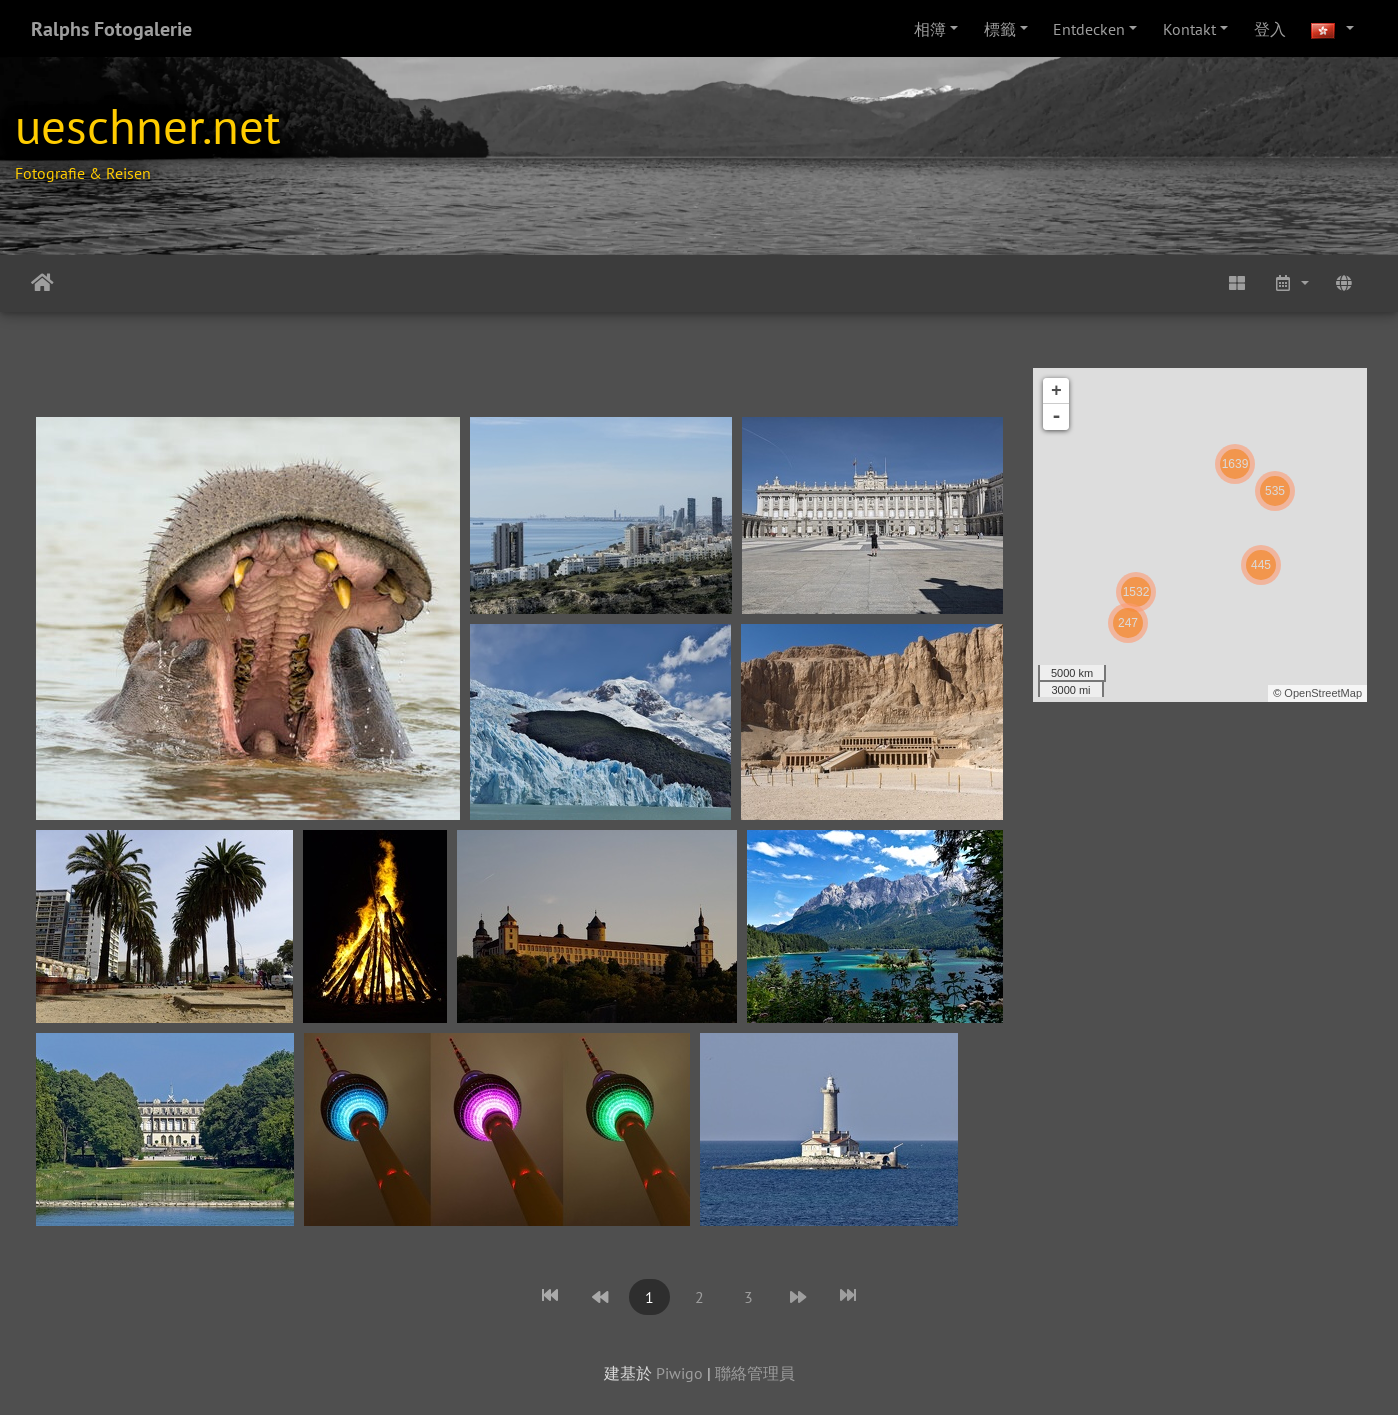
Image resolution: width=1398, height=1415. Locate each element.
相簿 (930, 29)
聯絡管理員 (755, 1373)
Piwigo (679, 1373)
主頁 (42, 283)
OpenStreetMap (1323, 693)
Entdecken (1089, 29)
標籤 (1000, 29)
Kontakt (1189, 29)
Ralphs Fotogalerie (111, 29)
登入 (1270, 29)
